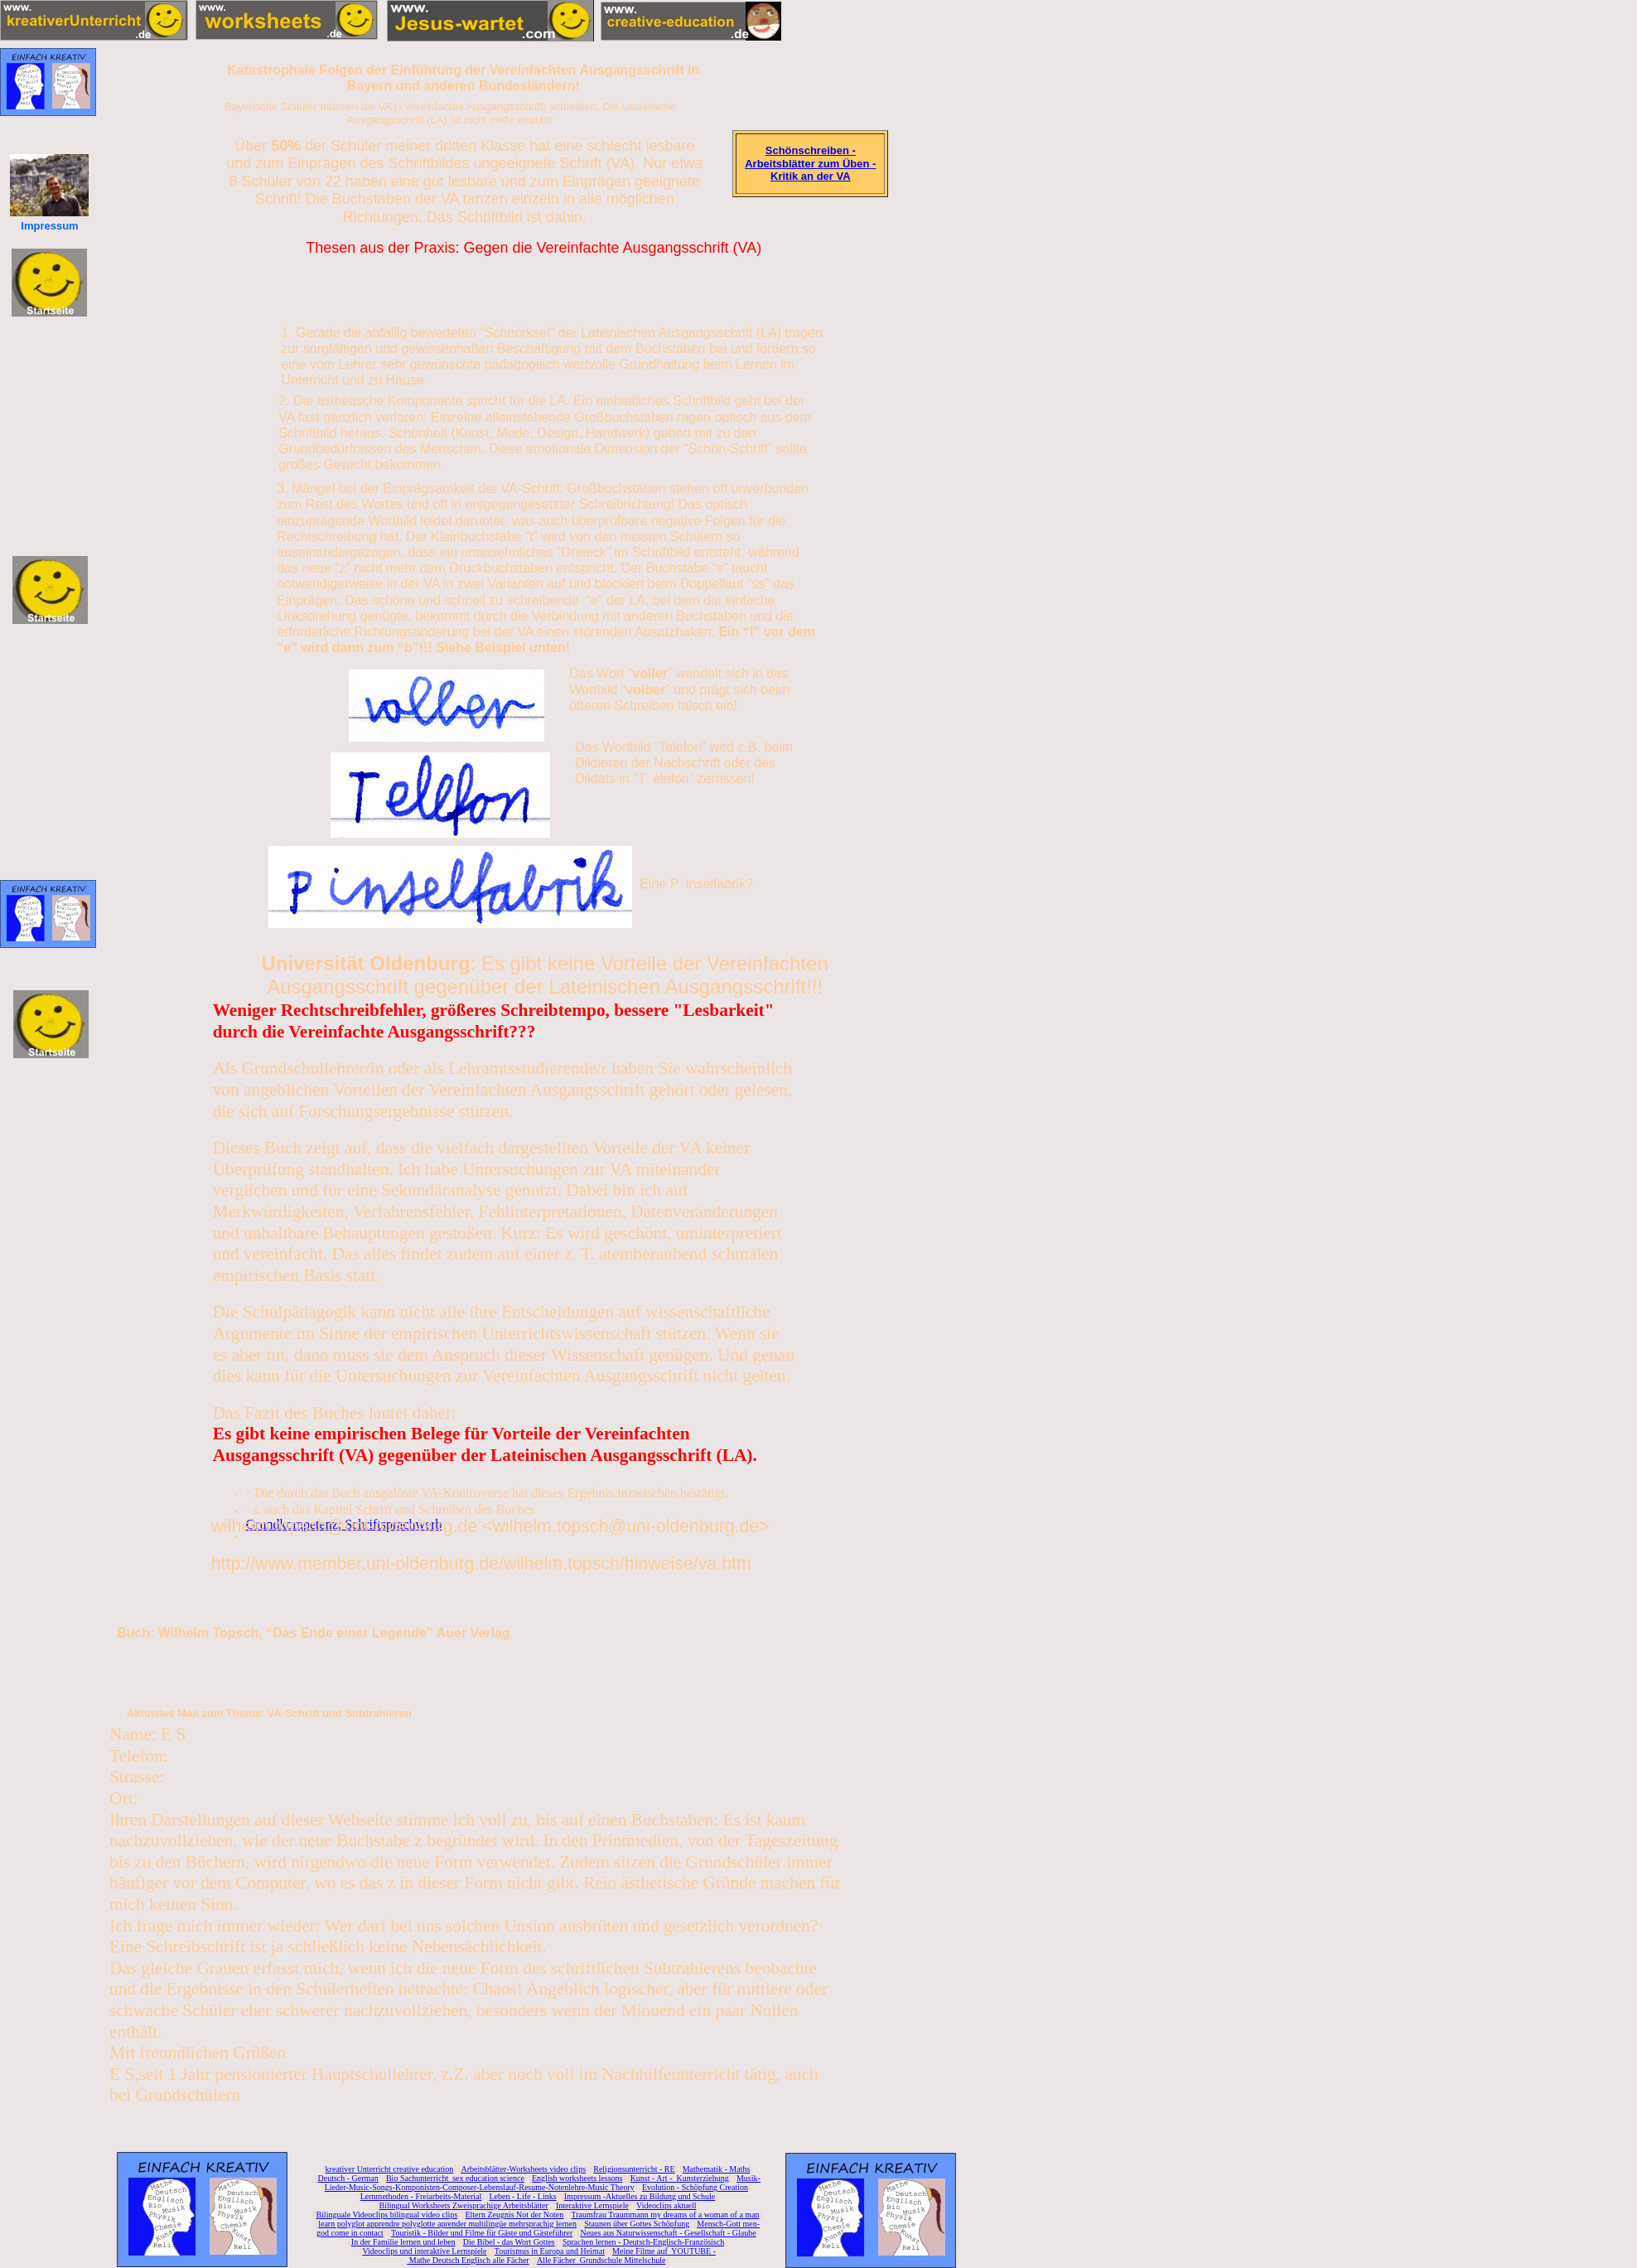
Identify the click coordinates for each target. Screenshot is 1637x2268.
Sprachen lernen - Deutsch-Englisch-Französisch (643, 2241)
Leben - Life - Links (523, 2196)
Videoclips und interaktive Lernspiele (424, 2251)
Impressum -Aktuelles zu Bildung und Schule (639, 2196)
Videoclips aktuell (666, 2205)
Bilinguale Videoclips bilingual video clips (386, 2214)
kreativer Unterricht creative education (390, 2169)
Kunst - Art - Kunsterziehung (679, 2178)
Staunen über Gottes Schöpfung (636, 2223)
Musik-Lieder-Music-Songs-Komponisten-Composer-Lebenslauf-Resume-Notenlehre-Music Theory (543, 2183)
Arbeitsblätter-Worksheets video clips (523, 2169)
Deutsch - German (347, 2178)
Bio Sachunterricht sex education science (455, 2178)
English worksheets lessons (577, 2178)
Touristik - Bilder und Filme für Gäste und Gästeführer (481, 2232)
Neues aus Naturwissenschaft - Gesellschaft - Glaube (668, 2232)
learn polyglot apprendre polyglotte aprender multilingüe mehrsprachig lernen (447, 2223)
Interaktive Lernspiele (592, 2205)
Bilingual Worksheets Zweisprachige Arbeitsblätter (463, 2205)
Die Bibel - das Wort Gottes (509, 2241)
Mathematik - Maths (717, 2169)
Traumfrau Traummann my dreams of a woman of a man (665, 2214)
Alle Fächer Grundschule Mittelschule (601, 2260)
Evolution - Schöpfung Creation (695, 2187)
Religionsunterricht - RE (633, 2169)
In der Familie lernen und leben (403, 2241)
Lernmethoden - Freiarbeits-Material (421, 2196)
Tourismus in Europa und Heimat (550, 2251)
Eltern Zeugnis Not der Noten (514, 2214)
